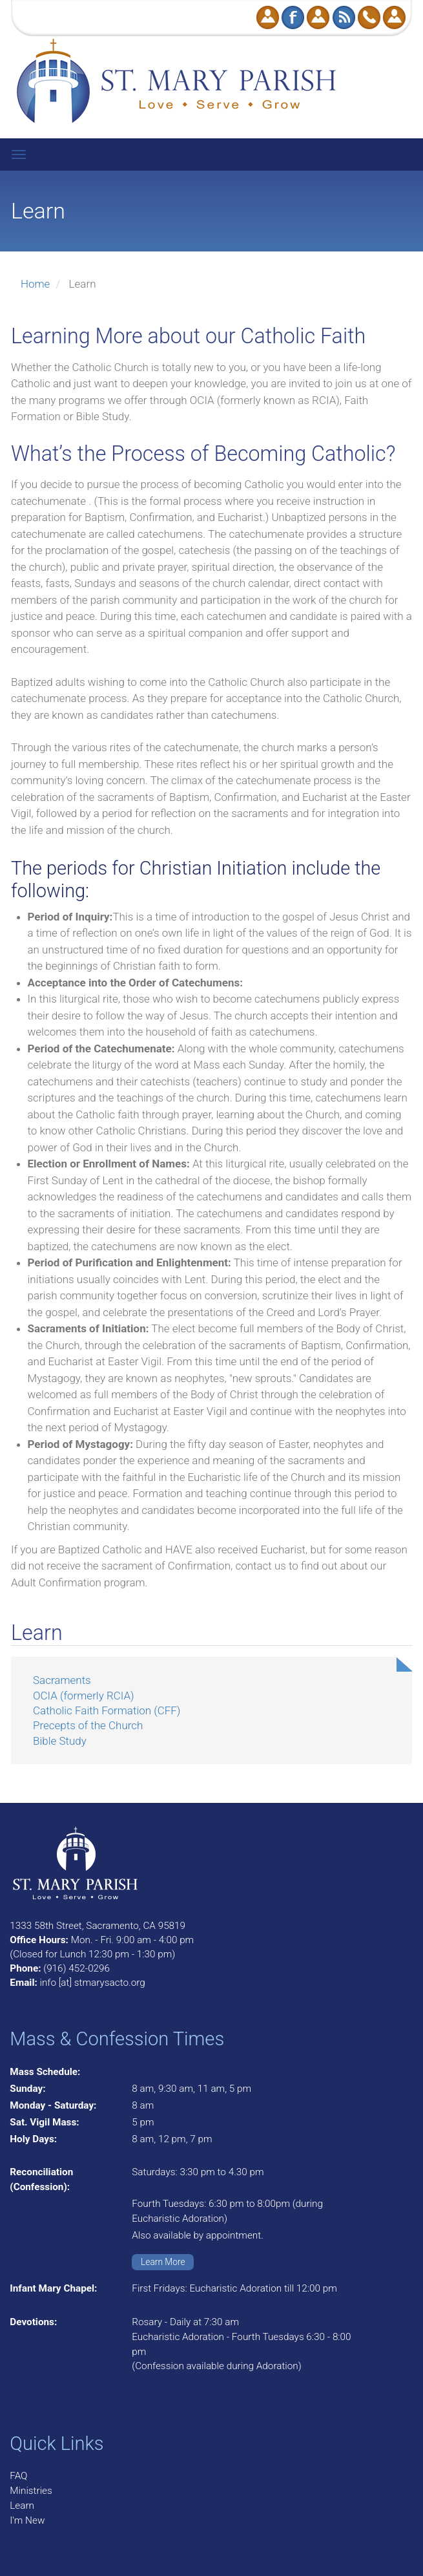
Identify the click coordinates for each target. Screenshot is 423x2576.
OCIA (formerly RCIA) (83, 1695)
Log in (394, 17)
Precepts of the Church (88, 1725)
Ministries (31, 2490)
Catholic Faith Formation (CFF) (106, 1710)
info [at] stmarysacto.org (92, 1982)
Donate (267, 17)
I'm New (27, 2520)
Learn (22, 2505)
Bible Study (60, 1740)
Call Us (369, 17)
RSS (344, 17)
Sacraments (62, 1680)
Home (35, 283)
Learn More (163, 2262)
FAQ (18, 2476)
